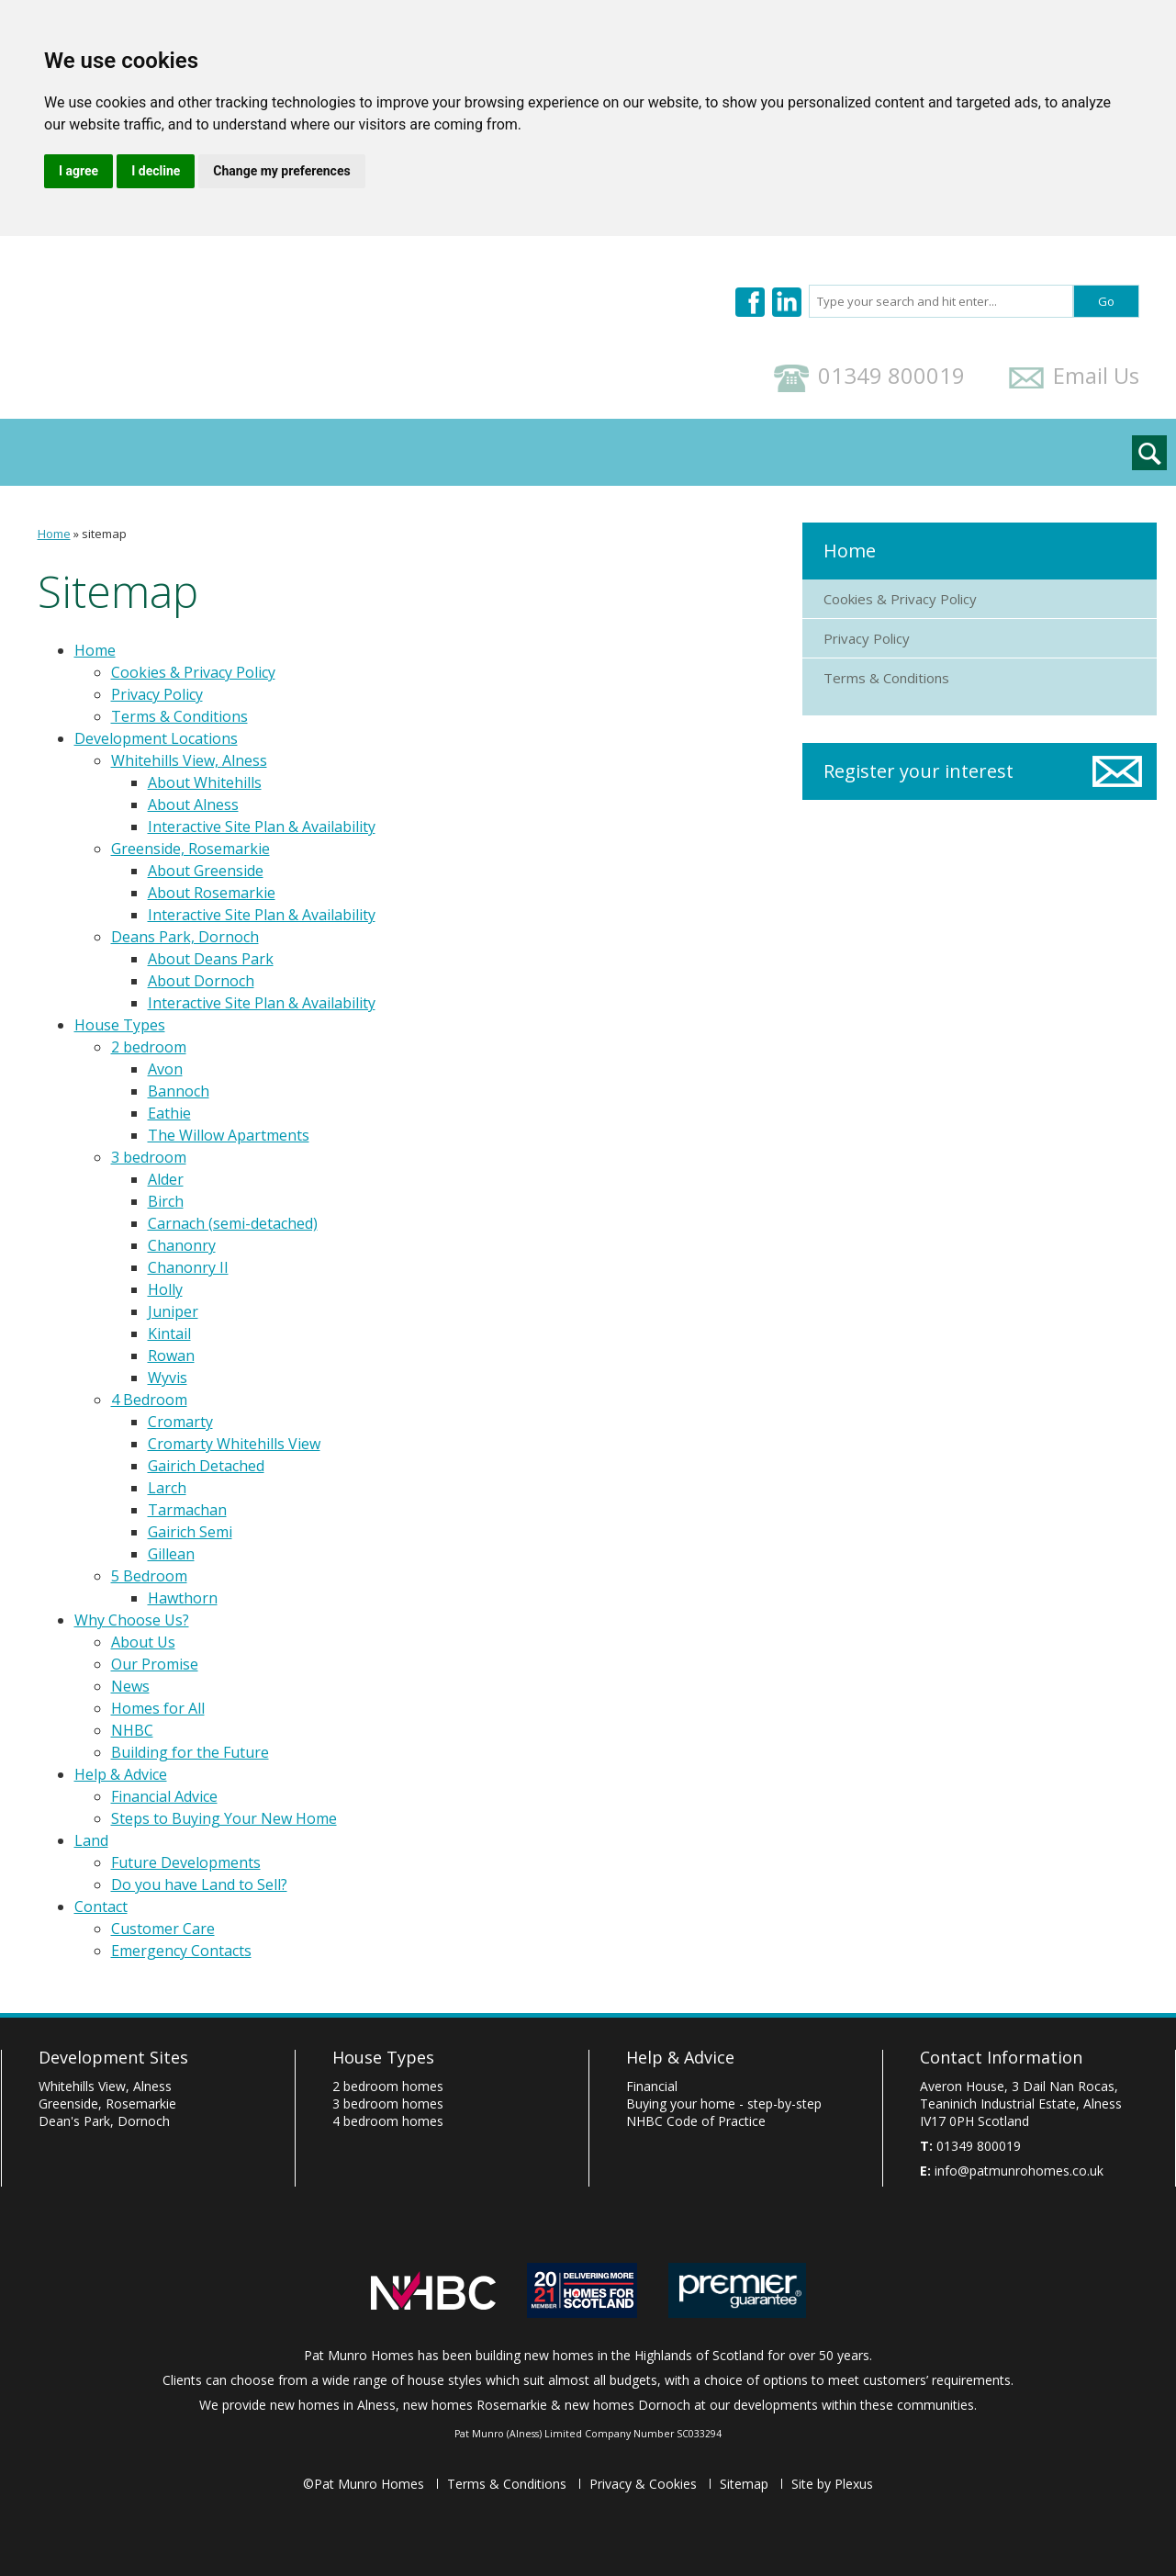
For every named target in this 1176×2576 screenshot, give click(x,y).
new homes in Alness (333, 2404)
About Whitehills (205, 782)
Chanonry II (188, 1267)
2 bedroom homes (387, 2086)
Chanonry (182, 1245)
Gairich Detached (206, 1466)
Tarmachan (187, 1510)
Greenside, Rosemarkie (190, 848)
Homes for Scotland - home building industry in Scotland (582, 2290)
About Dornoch (201, 981)
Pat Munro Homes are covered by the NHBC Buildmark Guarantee (433, 2290)
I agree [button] (78, 170)
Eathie (169, 1113)
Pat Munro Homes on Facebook (750, 302)
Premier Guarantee (737, 2290)
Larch (167, 1488)
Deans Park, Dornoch (185, 937)
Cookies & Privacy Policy (193, 672)
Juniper (173, 1311)
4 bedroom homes (387, 2121)
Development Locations (163, 452)
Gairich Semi (190, 1532)
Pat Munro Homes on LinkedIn (786, 302)
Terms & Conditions (179, 716)
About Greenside (205, 871)
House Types (119, 1025)
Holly (165, 1289)
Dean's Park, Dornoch (104, 2121)
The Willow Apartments (228, 1135)
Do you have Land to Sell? (199, 1884)
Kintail (169, 1333)
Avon (165, 1069)
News (130, 1686)
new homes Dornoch (627, 2404)
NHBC (132, 1730)
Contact (726, 452)
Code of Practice (696, 2121)
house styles (445, 2380)
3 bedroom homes (387, 2103)
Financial (652, 2086)
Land (635, 452)
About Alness (193, 804)
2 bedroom (148, 1047)
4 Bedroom (149, 1399)
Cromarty (180, 1422)
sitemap (104, 533)
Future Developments (186, 1862)
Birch (166, 1201)
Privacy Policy (157, 694)
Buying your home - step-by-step (724, 2103)
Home (54, 533)
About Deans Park (211, 959)
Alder (166, 1179)
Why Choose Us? (362, 452)
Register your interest (918, 771)
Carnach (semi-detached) (233, 1223)
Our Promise (154, 1664)
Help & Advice (521, 452)
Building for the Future (190, 1752)
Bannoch (178, 1091)
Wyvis (167, 1377)
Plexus (853, 2483)
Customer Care (163, 1928)
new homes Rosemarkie (475, 2404)
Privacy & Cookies (643, 2483)
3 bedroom (148, 1157)
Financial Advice (164, 1796)
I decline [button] (155, 170)
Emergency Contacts (181, 1950)
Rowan (171, 1355)
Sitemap (744, 2483)
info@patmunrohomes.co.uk (1019, 2170)
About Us (143, 1642)
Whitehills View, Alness (189, 760)
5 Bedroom (149, 1576)
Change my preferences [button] (281, 170)
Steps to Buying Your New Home (224, 1818)
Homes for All (158, 1708)
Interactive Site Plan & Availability (261, 826)
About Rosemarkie (211, 893)
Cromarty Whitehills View (234, 1444)
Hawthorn (183, 1598)
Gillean (171, 1554)
